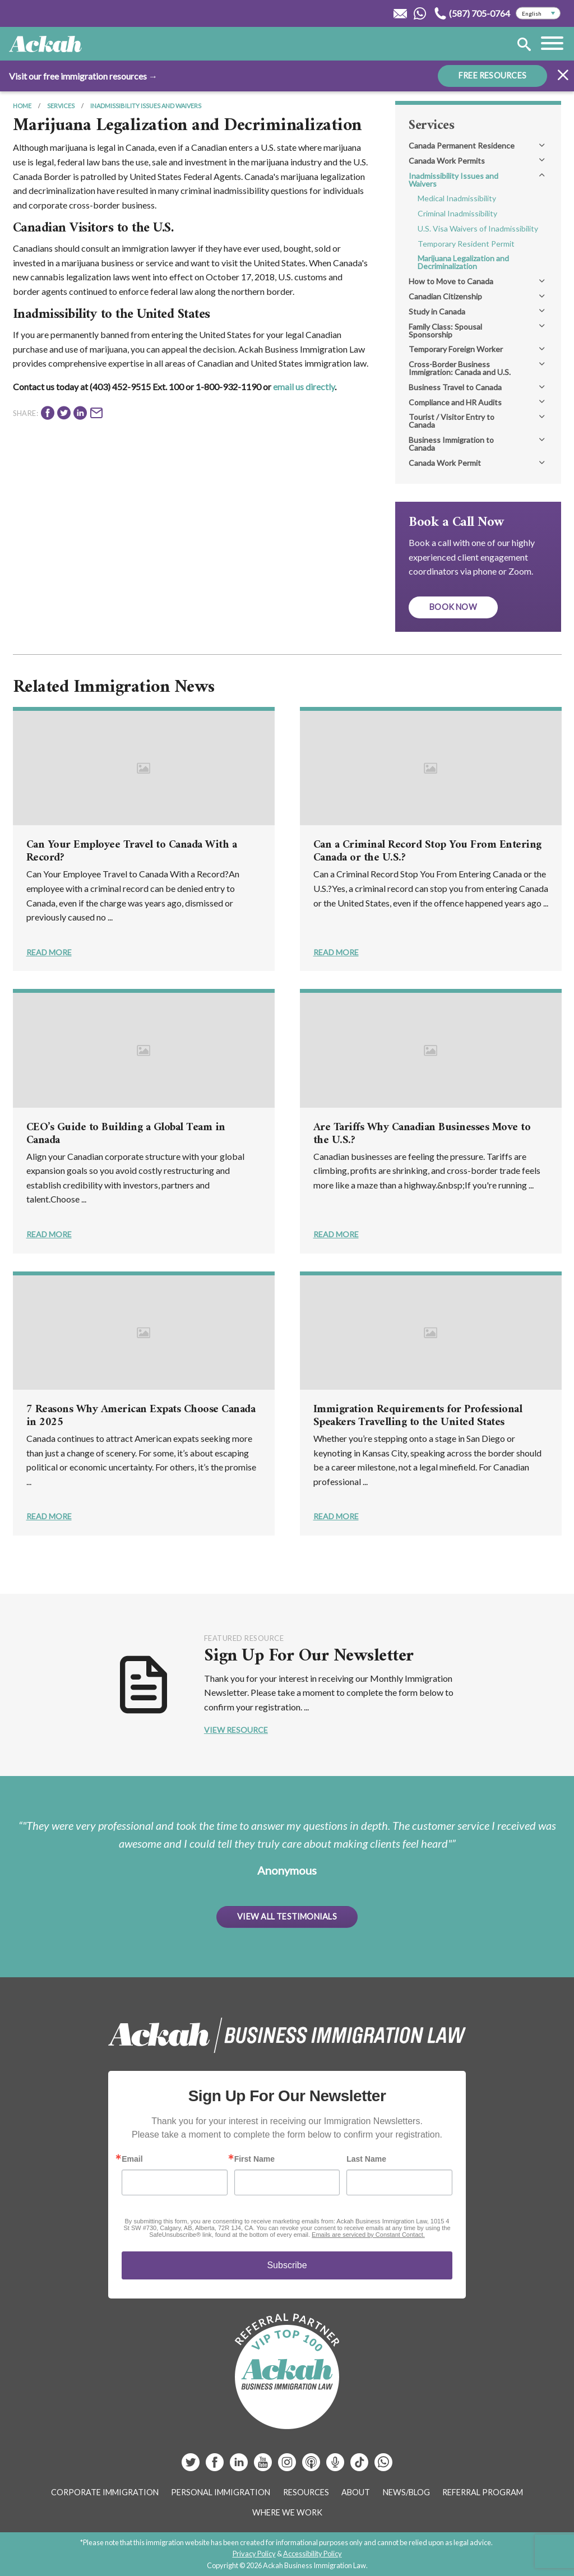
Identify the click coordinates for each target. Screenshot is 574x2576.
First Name (254, 2159)
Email (132, 2159)
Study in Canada (437, 311)
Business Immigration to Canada (451, 443)
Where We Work (287, 2512)
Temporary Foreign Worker (456, 349)
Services (61, 105)
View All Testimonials (287, 1916)
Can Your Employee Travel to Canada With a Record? (131, 851)
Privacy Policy (254, 2553)
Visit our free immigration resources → (83, 76)
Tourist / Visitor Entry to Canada (451, 420)
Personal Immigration (220, 2492)
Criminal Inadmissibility (457, 213)
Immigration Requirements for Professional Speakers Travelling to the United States (417, 1416)
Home (22, 105)
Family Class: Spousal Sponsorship (445, 330)
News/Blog (406, 2492)
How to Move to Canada (451, 281)
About (355, 2492)
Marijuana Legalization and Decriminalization (463, 262)
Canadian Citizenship (445, 296)
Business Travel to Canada (455, 387)
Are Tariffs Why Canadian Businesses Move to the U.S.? (422, 1134)
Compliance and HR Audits (455, 402)
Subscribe (287, 2265)
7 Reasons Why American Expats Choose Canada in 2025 (141, 1416)
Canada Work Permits (447, 160)
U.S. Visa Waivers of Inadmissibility (478, 228)
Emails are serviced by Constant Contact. (368, 2234)
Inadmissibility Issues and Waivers (145, 105)
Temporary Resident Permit (466, 243)
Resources (306, 2492)
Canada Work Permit (445, 463)
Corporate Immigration (105, 2492)
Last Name (366, 2159)
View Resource (236, 1730)
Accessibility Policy (312, 2553)
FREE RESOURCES (492, 75)
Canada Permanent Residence (462, 145)
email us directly (304, 386)
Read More (49, 952)
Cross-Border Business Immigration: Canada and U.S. (460, 368)
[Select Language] (538, 13)
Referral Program (482, 2492)
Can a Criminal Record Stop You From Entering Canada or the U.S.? (427, 851)
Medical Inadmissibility (457, 198)
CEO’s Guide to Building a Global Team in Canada (125, 1134)
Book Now (453, 607)
